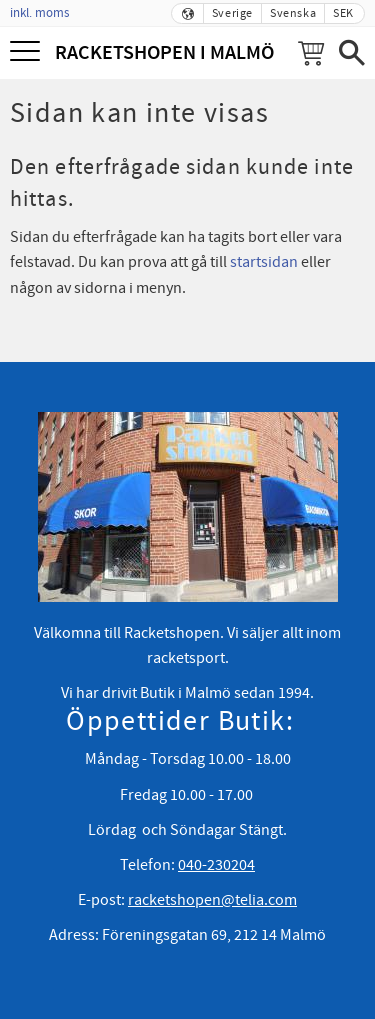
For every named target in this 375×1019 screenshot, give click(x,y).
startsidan (264, 262)
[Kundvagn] (311, 53)
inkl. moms (39, 13)
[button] (27, 52)
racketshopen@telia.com (212, 900)
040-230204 (216, 865)
